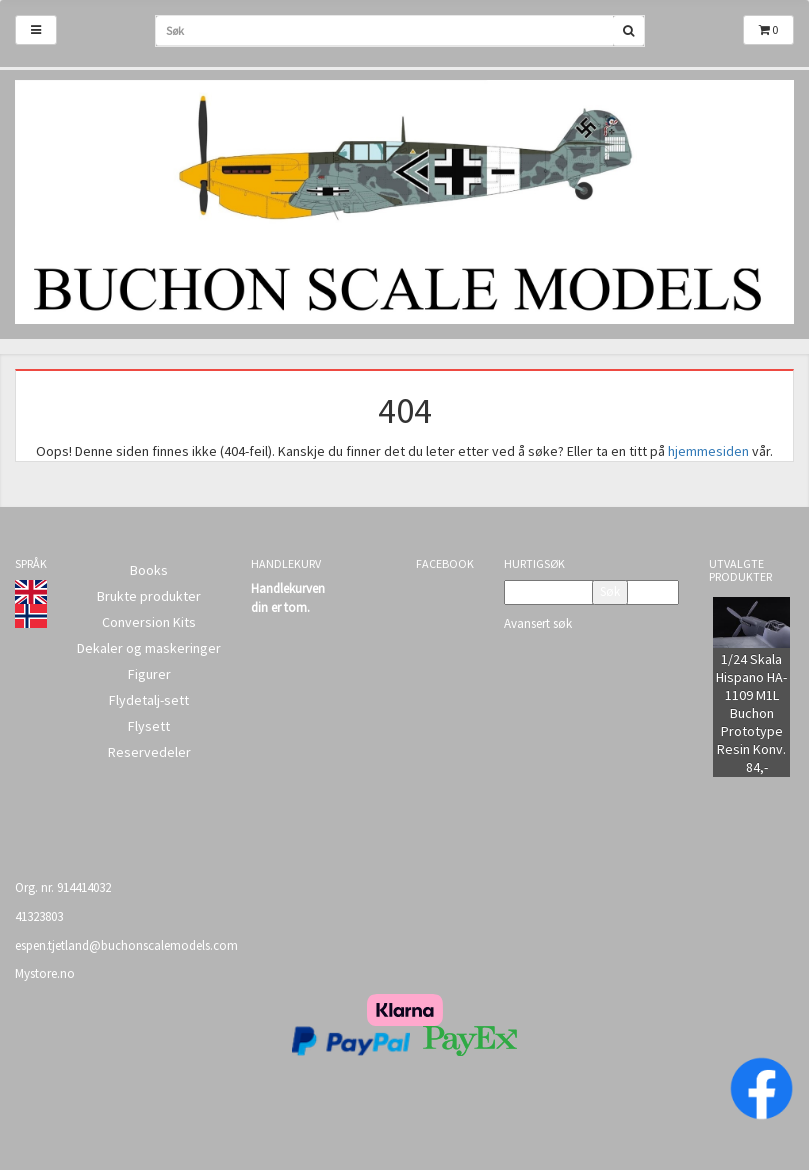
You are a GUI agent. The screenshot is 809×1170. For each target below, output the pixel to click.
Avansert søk (538, 623)
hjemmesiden (708, 451)
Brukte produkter (149, 596)
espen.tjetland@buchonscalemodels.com (126, 945)
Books (149, 570)
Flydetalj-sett (149, 700)
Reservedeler (149, 752)
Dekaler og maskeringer (149, 648)
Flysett (149, 726)
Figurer (149, 674)
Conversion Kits (149, 622)
